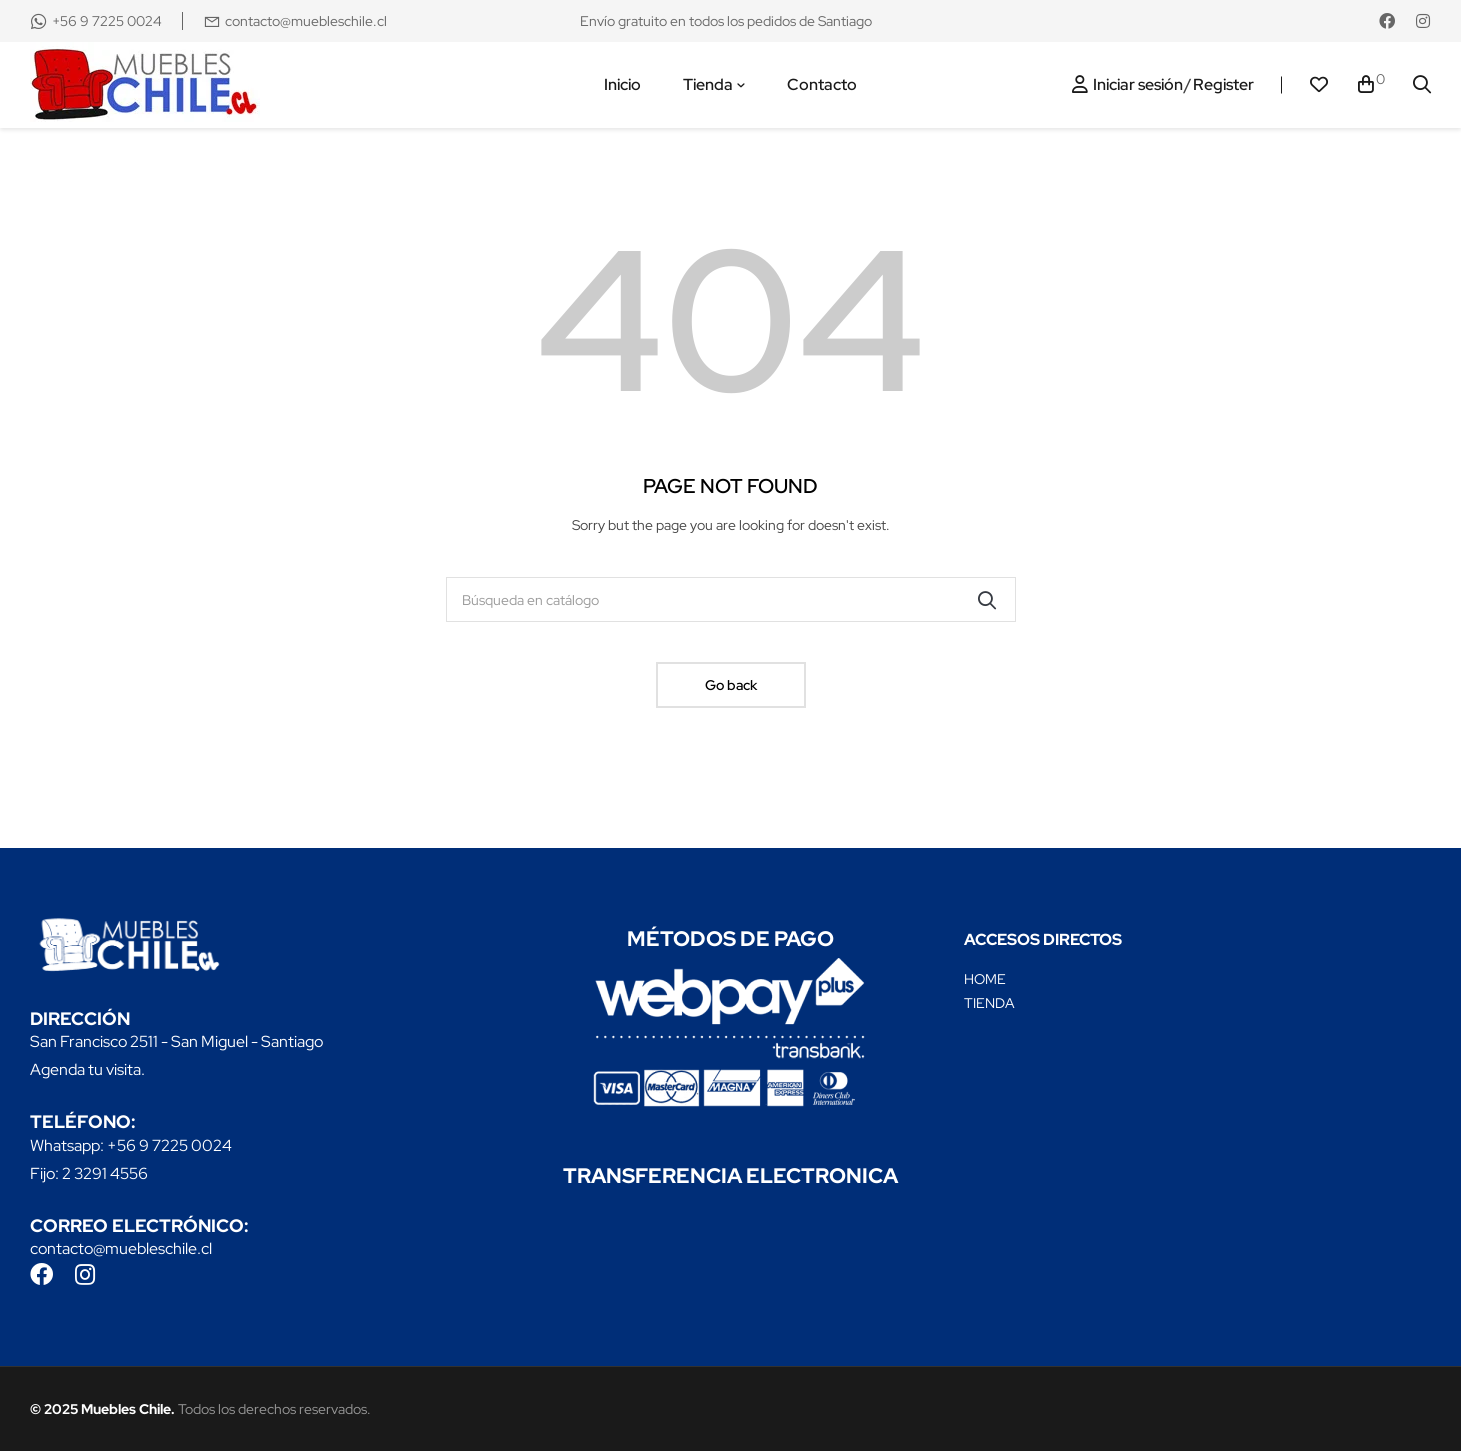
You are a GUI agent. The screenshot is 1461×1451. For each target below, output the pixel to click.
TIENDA (989, 1003)
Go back (731, 685)
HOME (985, 979)
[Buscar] (731, 599)
